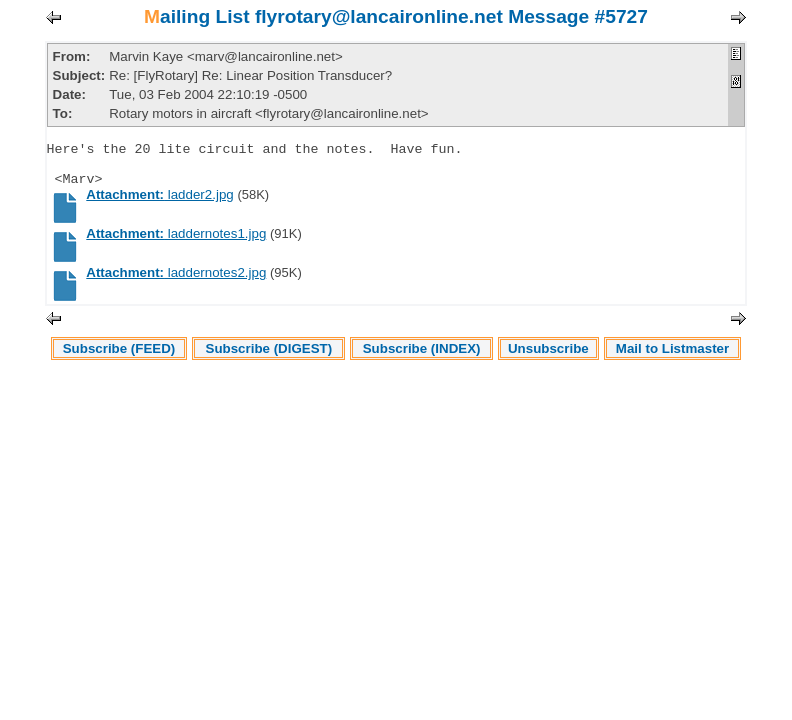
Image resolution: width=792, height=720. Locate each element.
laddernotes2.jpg (176, 284)
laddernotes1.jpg (176, 245)
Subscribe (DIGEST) (269, 360)
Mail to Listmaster (672, 360)
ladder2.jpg (159, 206)
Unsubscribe (548, 360)
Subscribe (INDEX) (422, 360)
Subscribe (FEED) (119, 360)
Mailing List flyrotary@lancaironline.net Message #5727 (396, 16)
